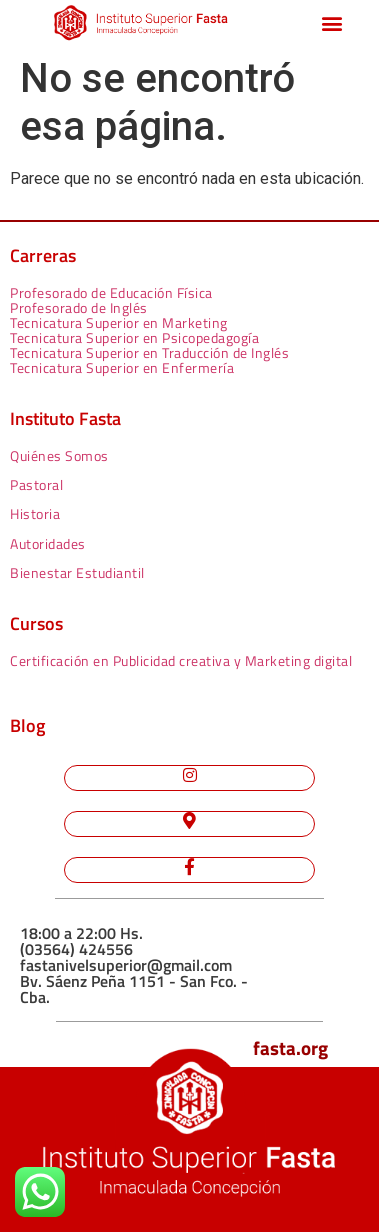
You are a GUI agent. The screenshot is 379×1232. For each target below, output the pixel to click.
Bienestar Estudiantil (77, 572)
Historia (35, 513)
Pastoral (36, 484)
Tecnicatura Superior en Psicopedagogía (134, 337)
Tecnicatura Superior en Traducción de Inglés (149, 352)
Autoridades (48, 543)
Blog (27, 725)
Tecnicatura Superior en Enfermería (122, 367)
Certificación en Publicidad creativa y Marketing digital (181, 660)
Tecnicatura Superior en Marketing (119, 322)
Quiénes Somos (59, 455)
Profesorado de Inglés (79, 307)
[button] (331, 23)
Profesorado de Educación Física (111, 292)
